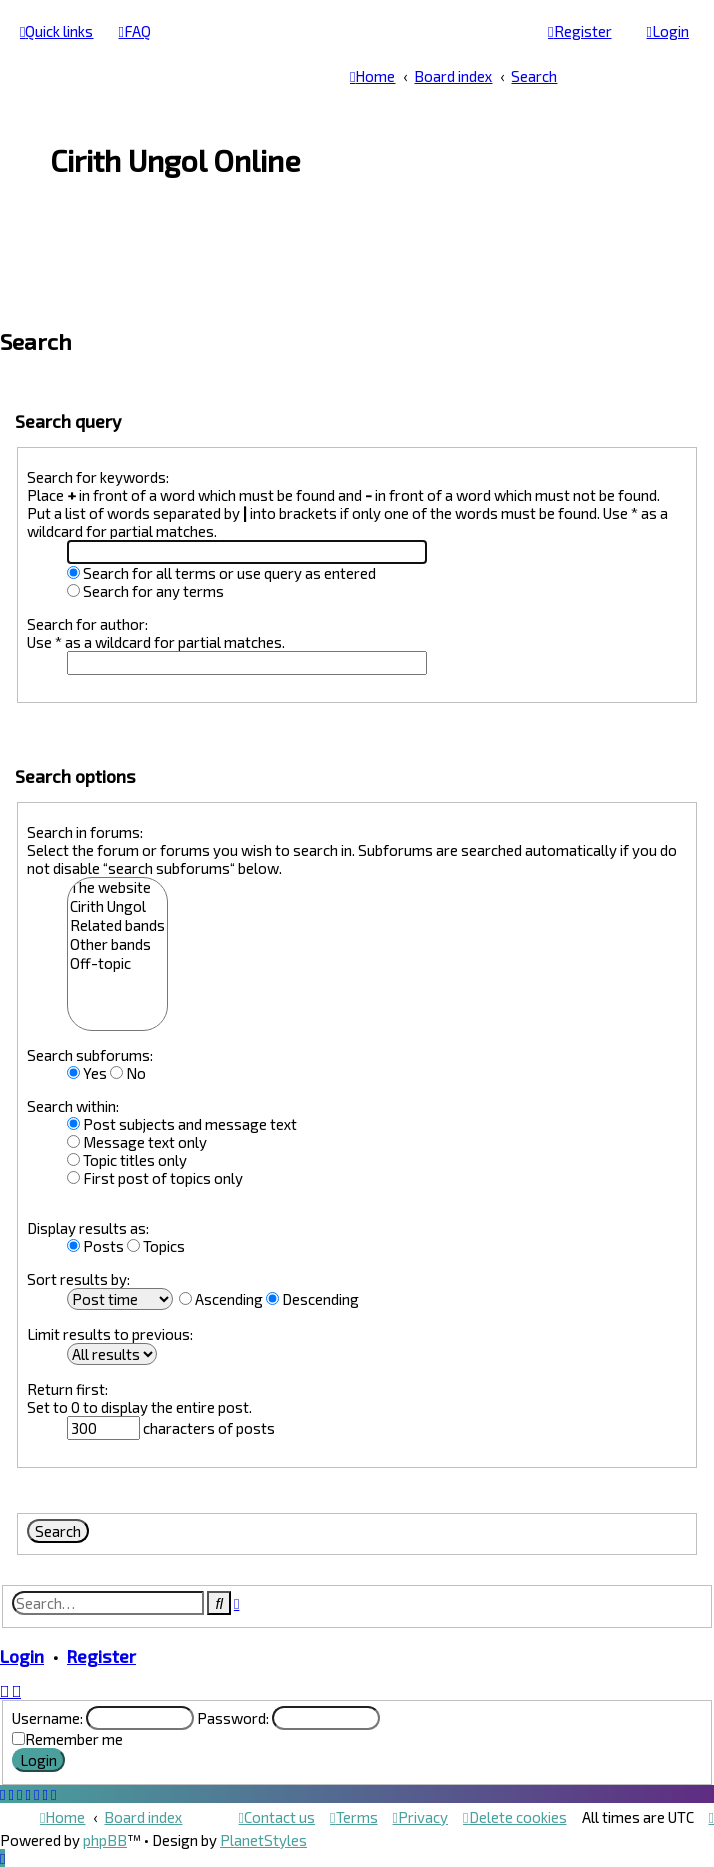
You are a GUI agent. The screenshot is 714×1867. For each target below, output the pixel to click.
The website (117, 887)
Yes (87, 1073)
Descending (312, 1299)
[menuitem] (134, 31)
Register (101, 1656)
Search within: (73, 1106)
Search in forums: (85, 832)
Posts (95, 1246)
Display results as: (88, 1228)
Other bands (117, 944)
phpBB (105, 1840)
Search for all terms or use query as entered (221, 573)
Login (22, 1656)
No (128, 1073)
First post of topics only (155, 1178)
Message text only (137, 1142)
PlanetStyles (263, 1840)
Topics (156, 1246)
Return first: (67, 1389)
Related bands (117, 925)
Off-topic (117, 963)
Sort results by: (78, 1279)
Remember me (74, 1739)
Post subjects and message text (182, 1124)
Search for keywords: (98, 477)
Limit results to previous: (110, 1334)
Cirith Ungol (117, 906)
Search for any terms (145, 591)
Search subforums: (90, 1055)
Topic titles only (127, 1160)
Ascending (221, 1299)
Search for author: (87, 624)
